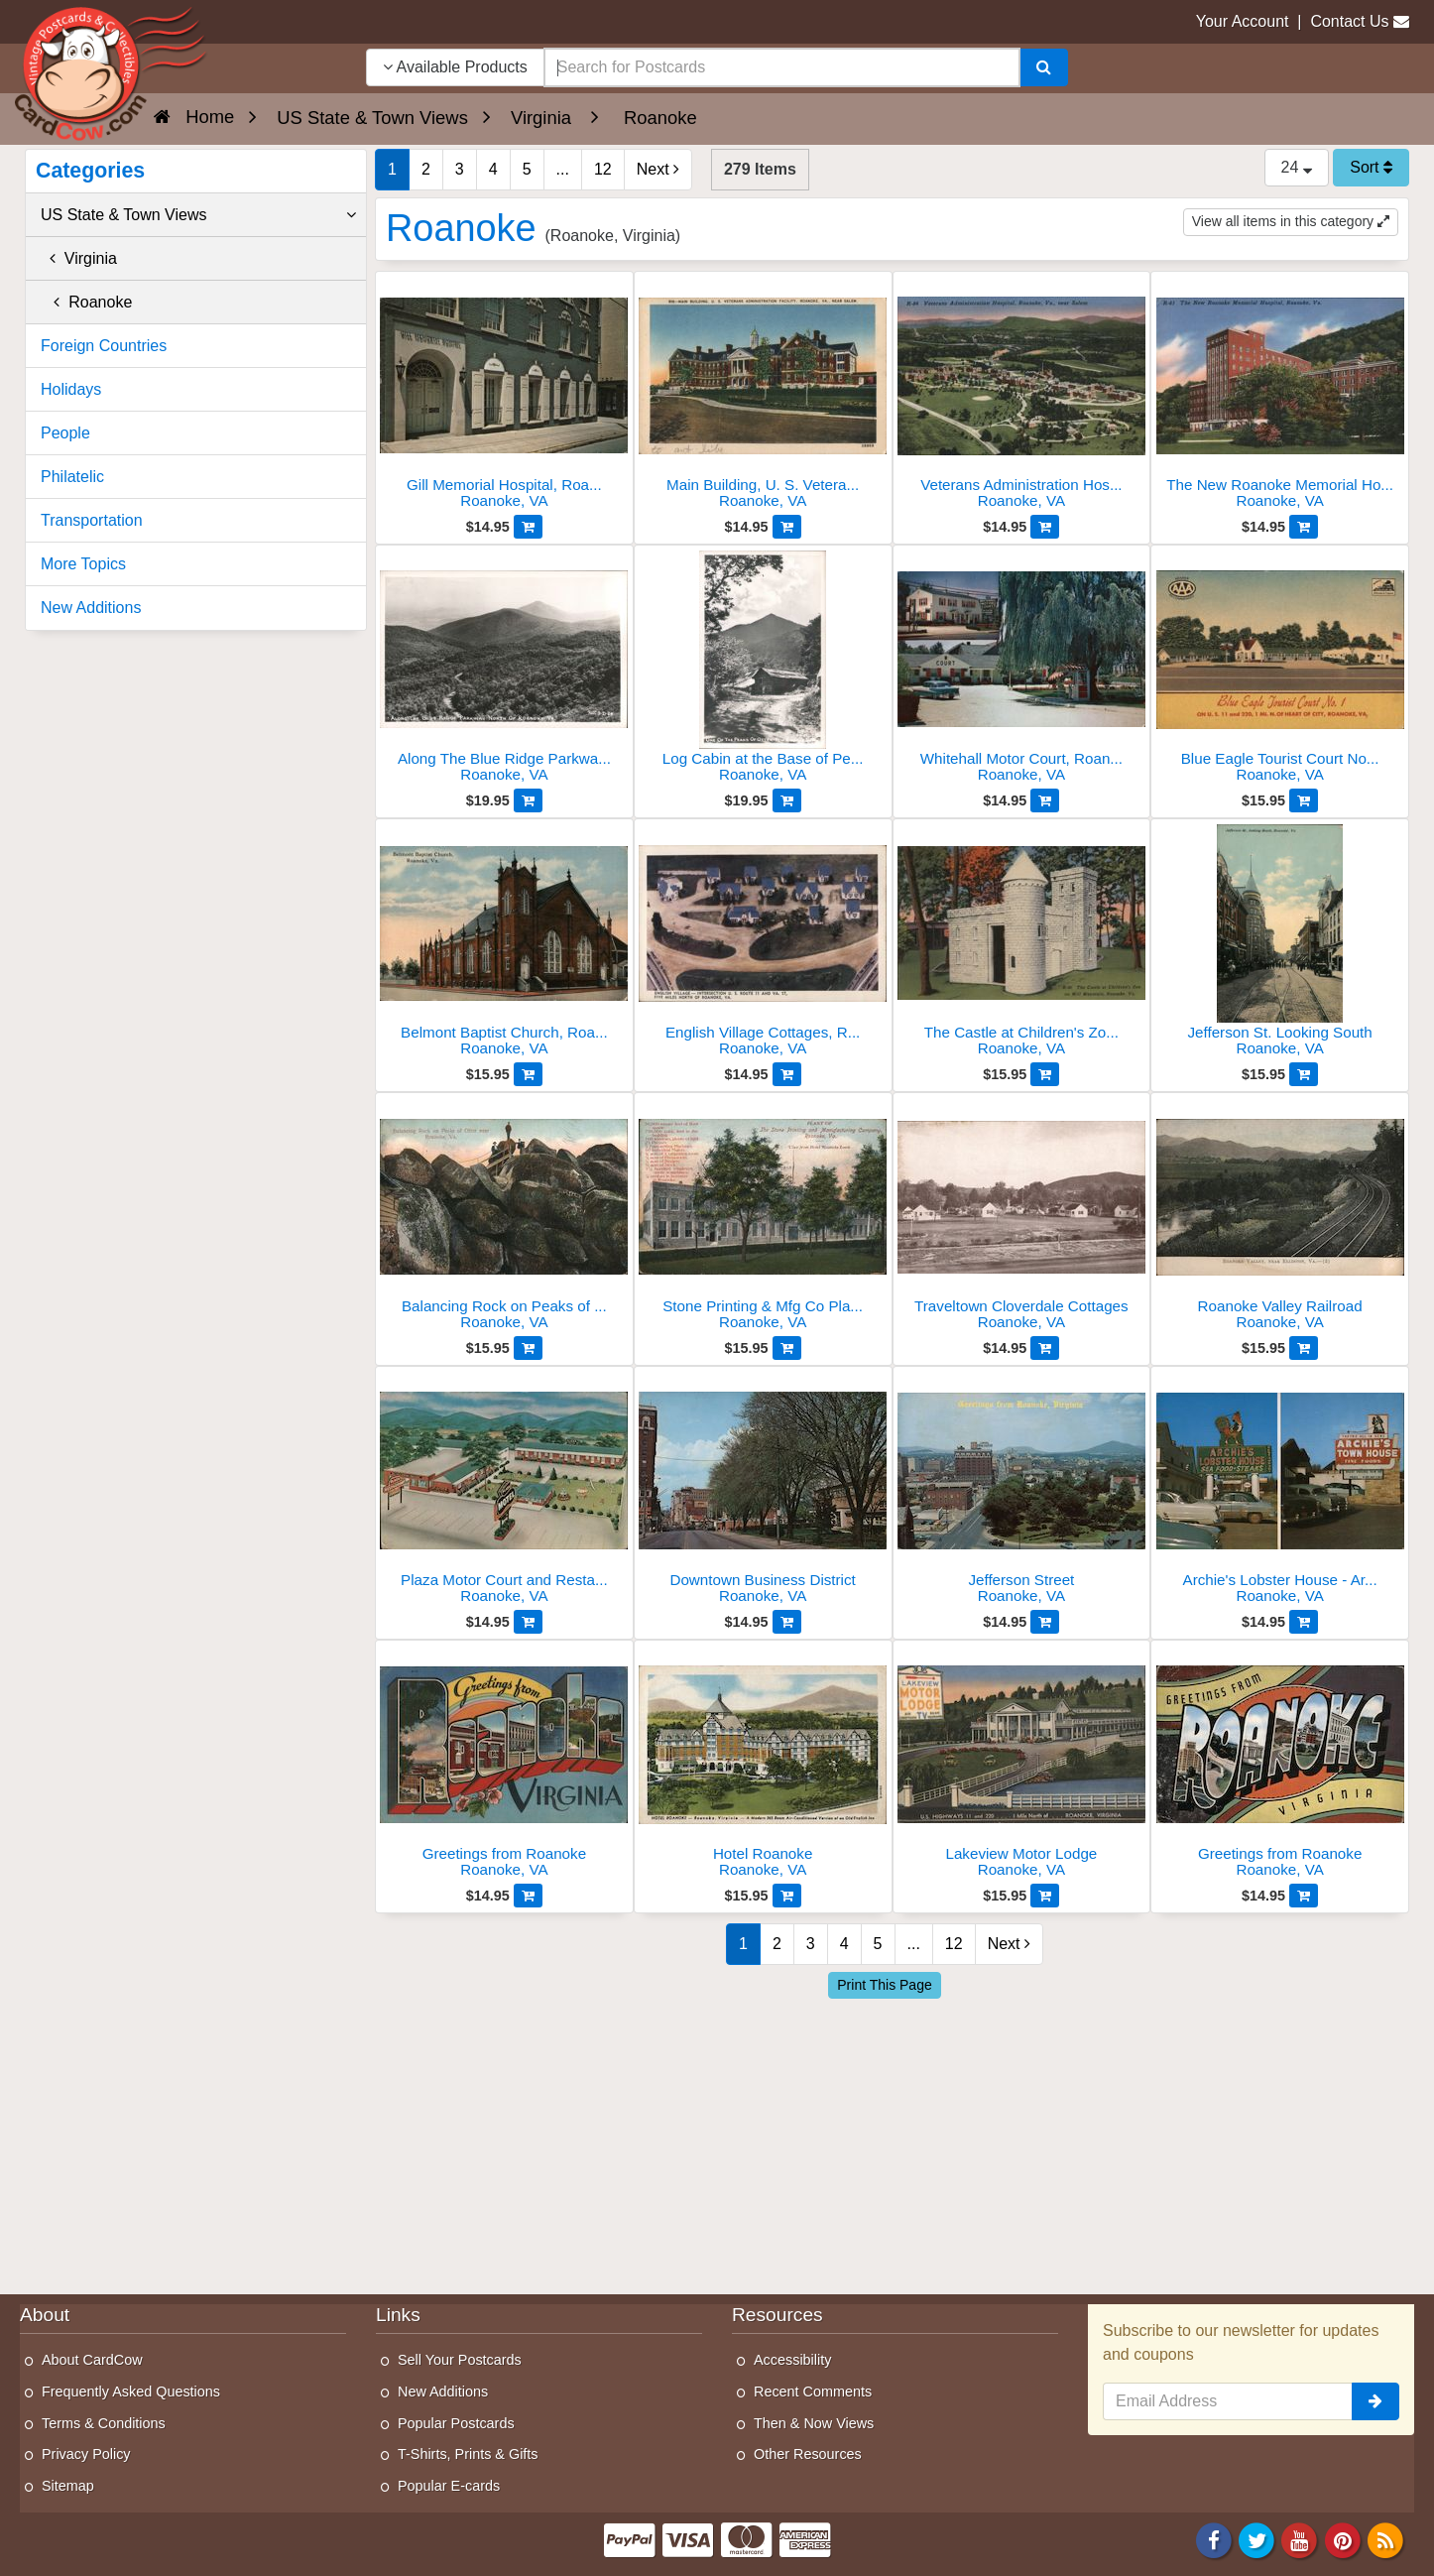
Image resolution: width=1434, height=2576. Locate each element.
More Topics (83, 563)
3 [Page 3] (459, 169)
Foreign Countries (104, 345)
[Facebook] (1214, 2539)
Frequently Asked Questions (131, 2391)
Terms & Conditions (104, 2423)
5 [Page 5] (527, 169)
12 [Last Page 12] (603, 169)
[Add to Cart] (528, 527)
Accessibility (792, 2360)
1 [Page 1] (392, 169)
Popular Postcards (456, 2423)
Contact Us (1349, 21)
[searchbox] (781, 67)
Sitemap (68, 2486)
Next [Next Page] (658, 169)
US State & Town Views (198, 215)
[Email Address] (1228, 2401)
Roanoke (86, 302)
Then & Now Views (814, 2423)
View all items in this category (1290, 221)
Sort (1371, 167)
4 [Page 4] (493, 169)
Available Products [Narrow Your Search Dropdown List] (455, 67)
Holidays (71, 389)
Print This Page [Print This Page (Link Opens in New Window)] (884, 1985)
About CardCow (92, 2360)
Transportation (92, 520)
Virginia (79, 258)
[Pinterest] (1343, 2539)
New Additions (91, 607)
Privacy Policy (86, 2454)
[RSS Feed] (1385, 2539)
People (65, 433)
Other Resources (808, 2454)
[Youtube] (1300, 2539)
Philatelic (72, 476)
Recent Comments (813, 2391)
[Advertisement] (892, 2141)
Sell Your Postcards (460, 2360)
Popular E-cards (449, 2486)
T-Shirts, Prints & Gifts (468, 2454)
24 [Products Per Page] (1296, 167)
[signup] (1375, 2401)
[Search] (1043, 67)
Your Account (1242, 21)
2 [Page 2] (425, 169)
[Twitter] (1256, 2539)
